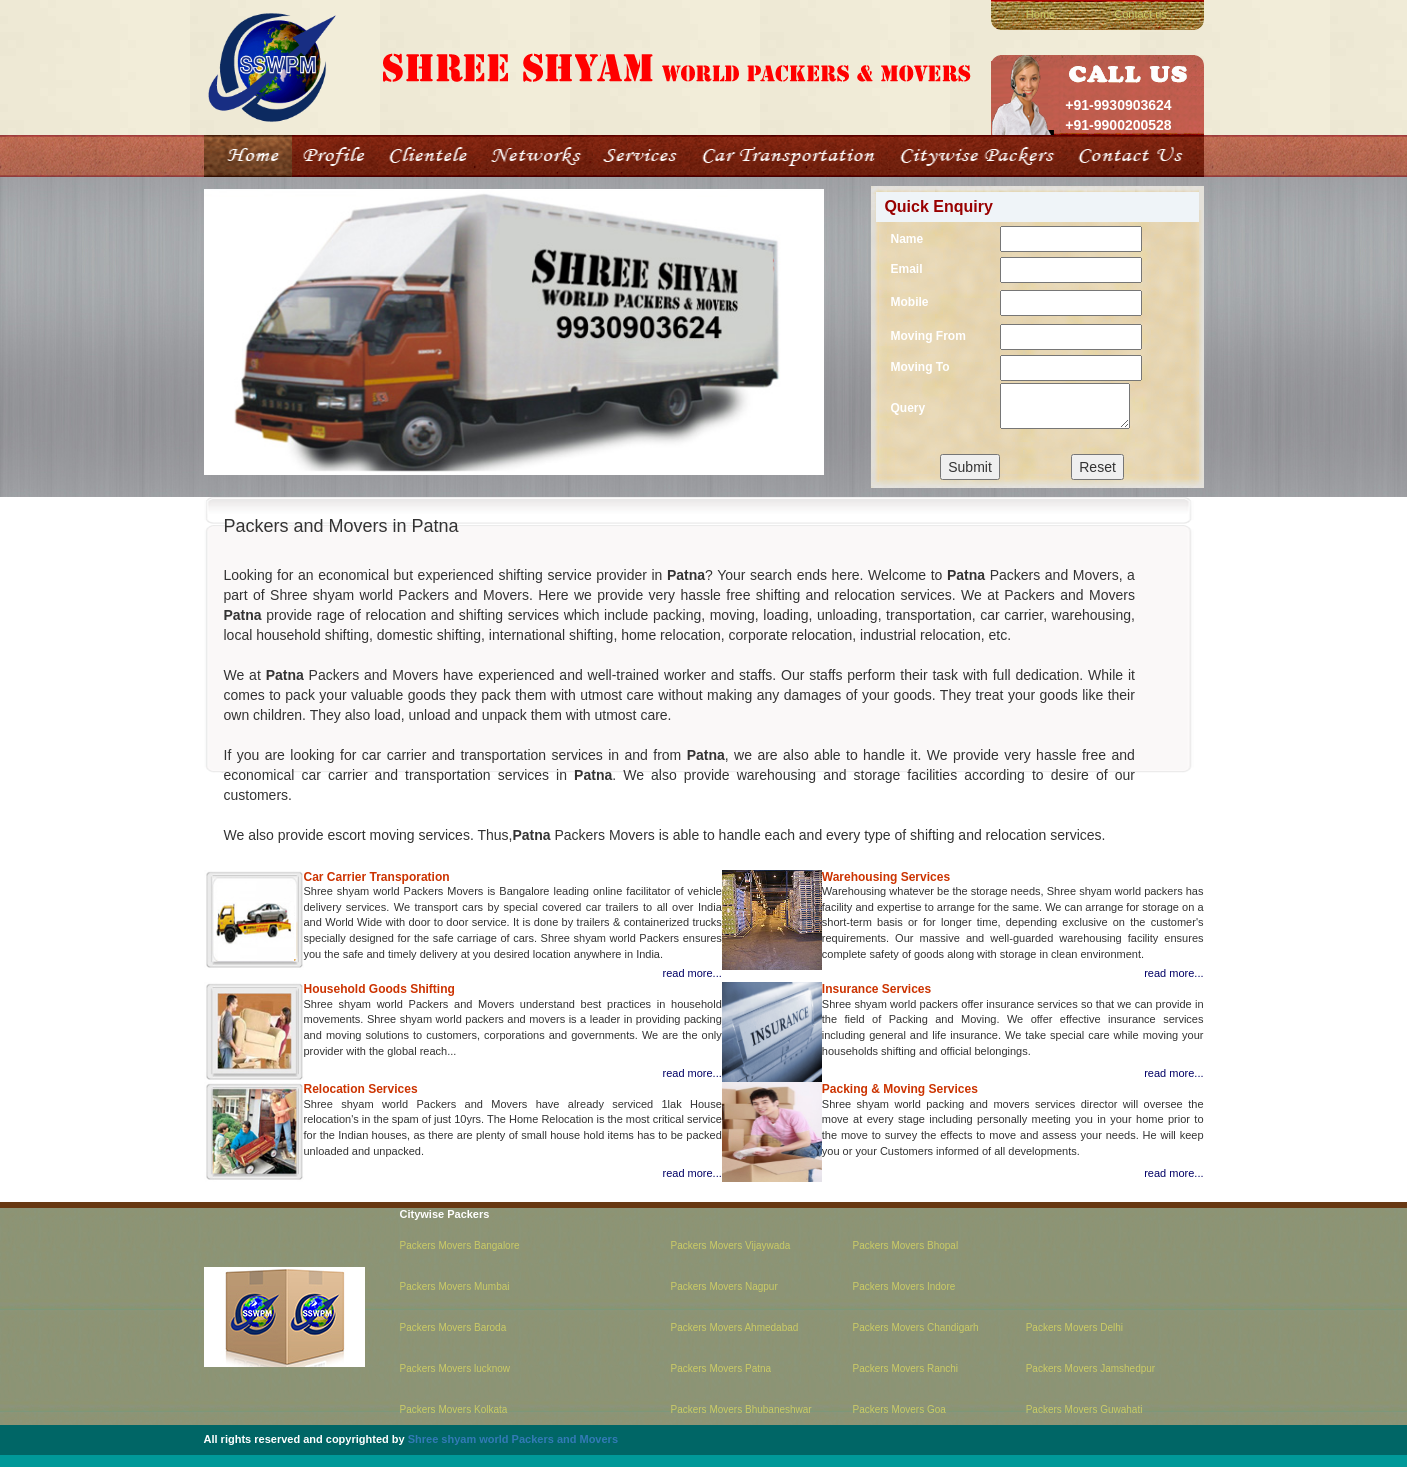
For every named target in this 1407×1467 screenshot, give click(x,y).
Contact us (1140, 14)
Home (1040, 14)
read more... (691, 973)
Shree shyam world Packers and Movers (513, 1439)
